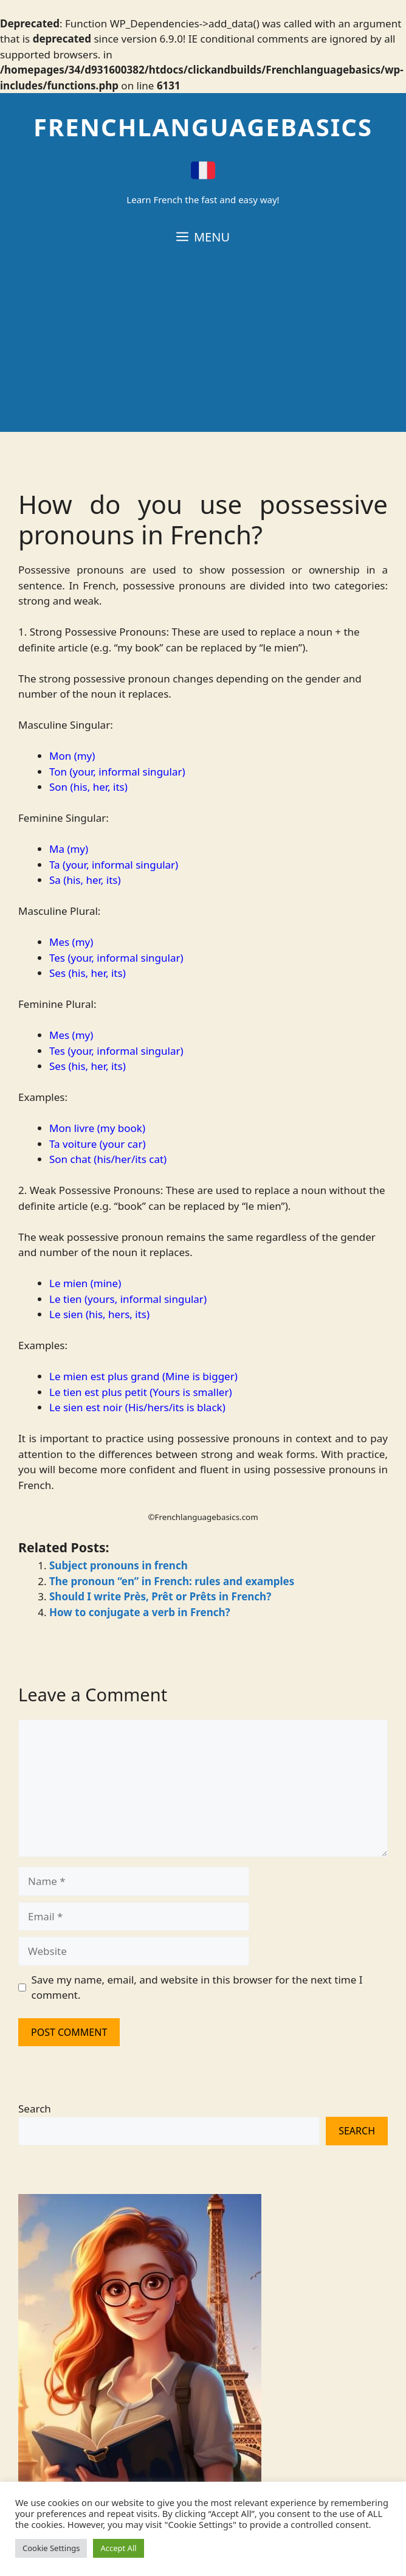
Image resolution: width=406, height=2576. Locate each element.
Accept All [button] (118, 2548)
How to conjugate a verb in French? (139, 1612)
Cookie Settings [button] (51, 2548)
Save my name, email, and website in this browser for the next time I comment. (197, 1987)
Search (34, 2109)
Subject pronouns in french (118, 1565)
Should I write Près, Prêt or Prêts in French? (160, 1596)
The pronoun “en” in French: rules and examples (171, 1581)
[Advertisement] (203, 347)
